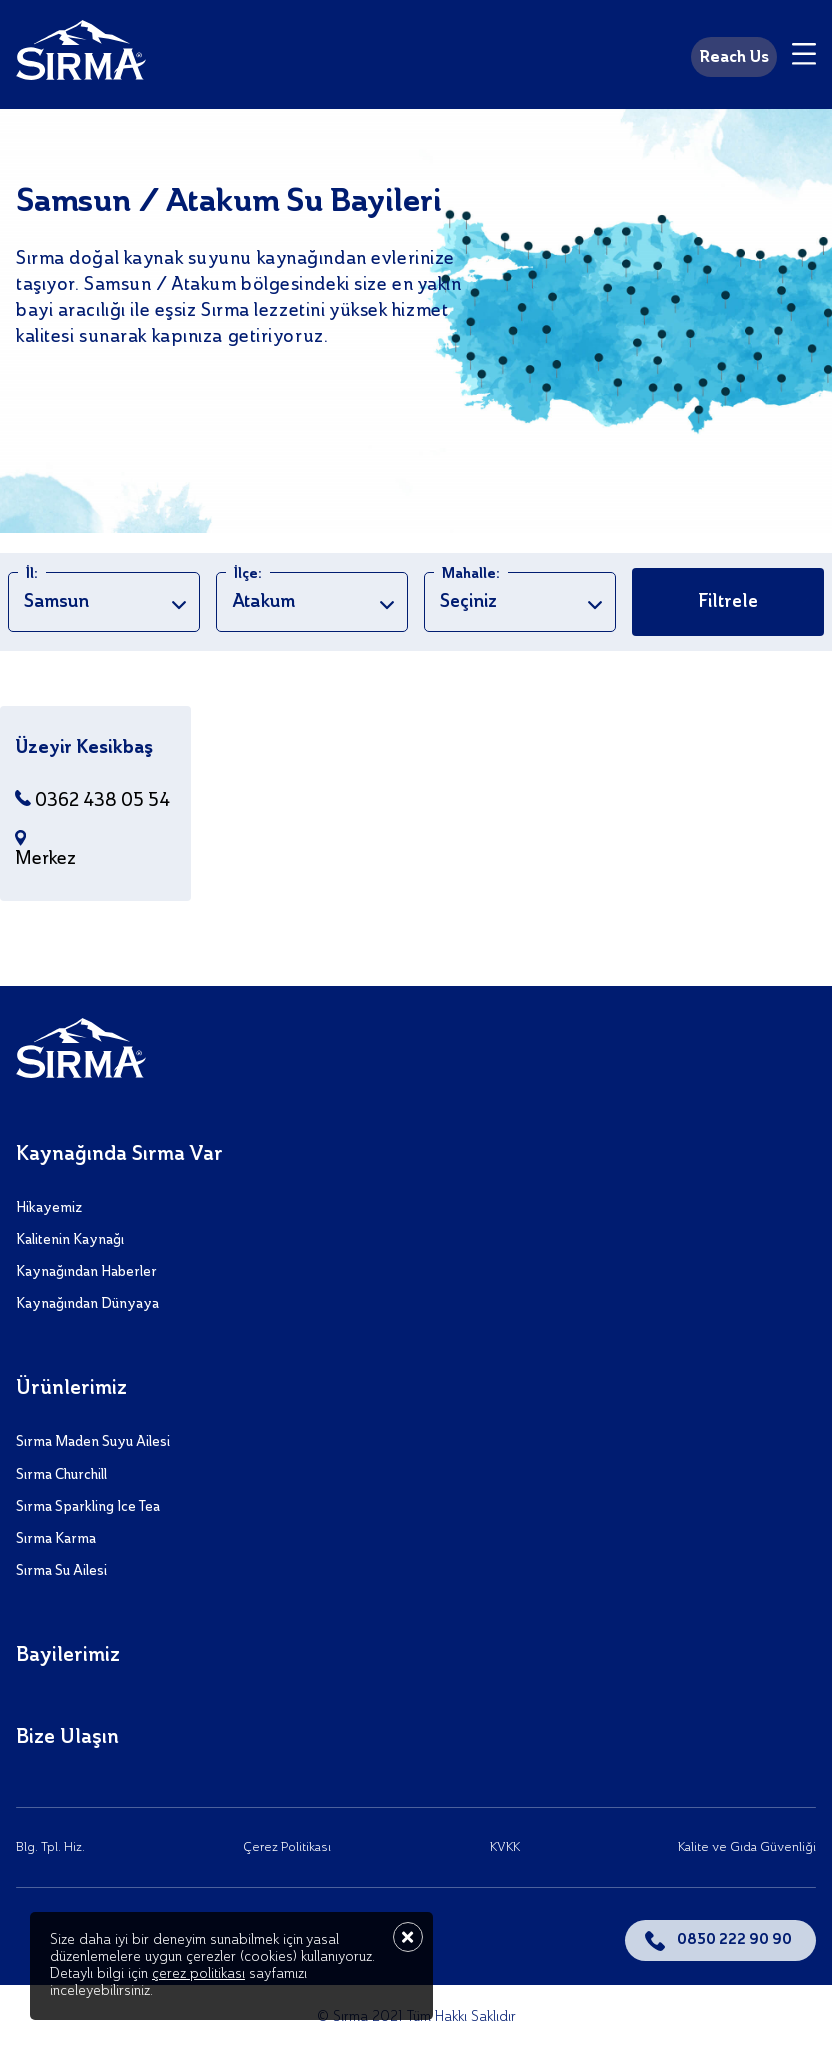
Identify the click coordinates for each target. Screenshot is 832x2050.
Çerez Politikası (287, 1847)
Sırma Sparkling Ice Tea (88, 1507)
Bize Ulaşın (67, 1738)
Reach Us (734, 58)
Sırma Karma (56, 1539)
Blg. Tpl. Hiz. (50, 1847)
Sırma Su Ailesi (61, 1571)
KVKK (505, 1847)
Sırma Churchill (61, 1475)
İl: (32, 574)
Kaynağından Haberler (86, 1272)
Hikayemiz (49, 1208)
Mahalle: (471, 574)
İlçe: (248, 574)
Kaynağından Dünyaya (87, 1304)
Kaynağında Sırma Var (119, 1155)
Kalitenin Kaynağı (70, 1240)
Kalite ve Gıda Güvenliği (747, 1847)
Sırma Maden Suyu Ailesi (93, 1442)
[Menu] (804, 57)
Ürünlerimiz (71, 1389)
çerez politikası (198, 1974)
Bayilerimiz (68, 1656)
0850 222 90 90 (734, 1940)
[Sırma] (81, 54)
